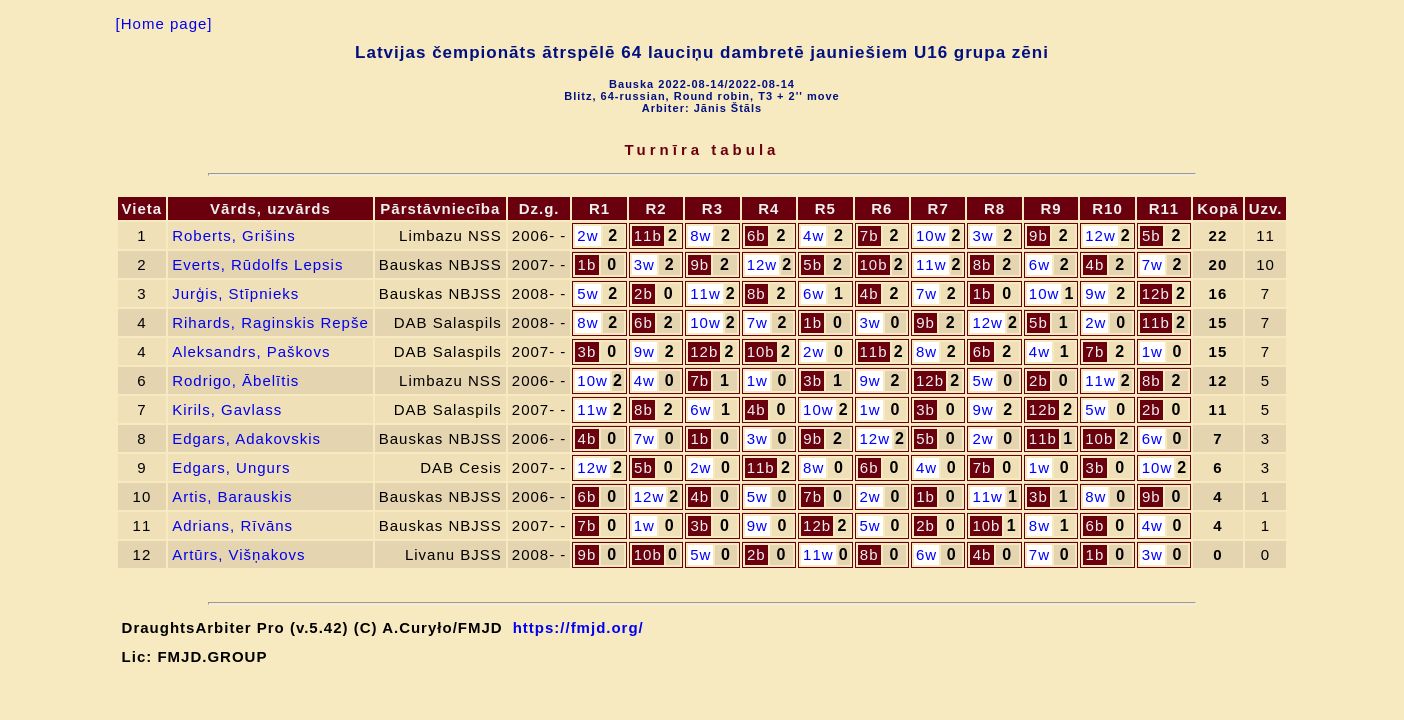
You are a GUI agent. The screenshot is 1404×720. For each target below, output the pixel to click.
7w (1152, 264)
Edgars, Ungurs (231, 467)
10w (931, 235)
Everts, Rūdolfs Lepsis (257, 264)
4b (1095, 264)
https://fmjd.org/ (578, 627)
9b (1038, 235)
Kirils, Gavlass (227, 409)
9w (1095, 293)
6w (1039, 264)
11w (931, 264)
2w (587, 235)
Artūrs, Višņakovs (238, 554)
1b (587, 264)
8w (700, 235)
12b (1156, 293)
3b (587, 351)
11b (648, 235)
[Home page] (164, 23)
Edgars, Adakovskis (246, 438)
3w (982, 235)
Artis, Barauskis (232, 496)
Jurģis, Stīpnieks (235, 293)
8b (982, 264)
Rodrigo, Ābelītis (235, 380)
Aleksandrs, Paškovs (251, 351)
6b (756, 235)
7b (869, 235)
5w (587, 293)
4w (813, 235)
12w (1100, 235)
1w (1152, 351)
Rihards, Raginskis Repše (270, 322)
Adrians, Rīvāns (232, 525)
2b (643, 293)
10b (874, 264)
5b (1151, 235)
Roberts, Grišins (234, 235)
